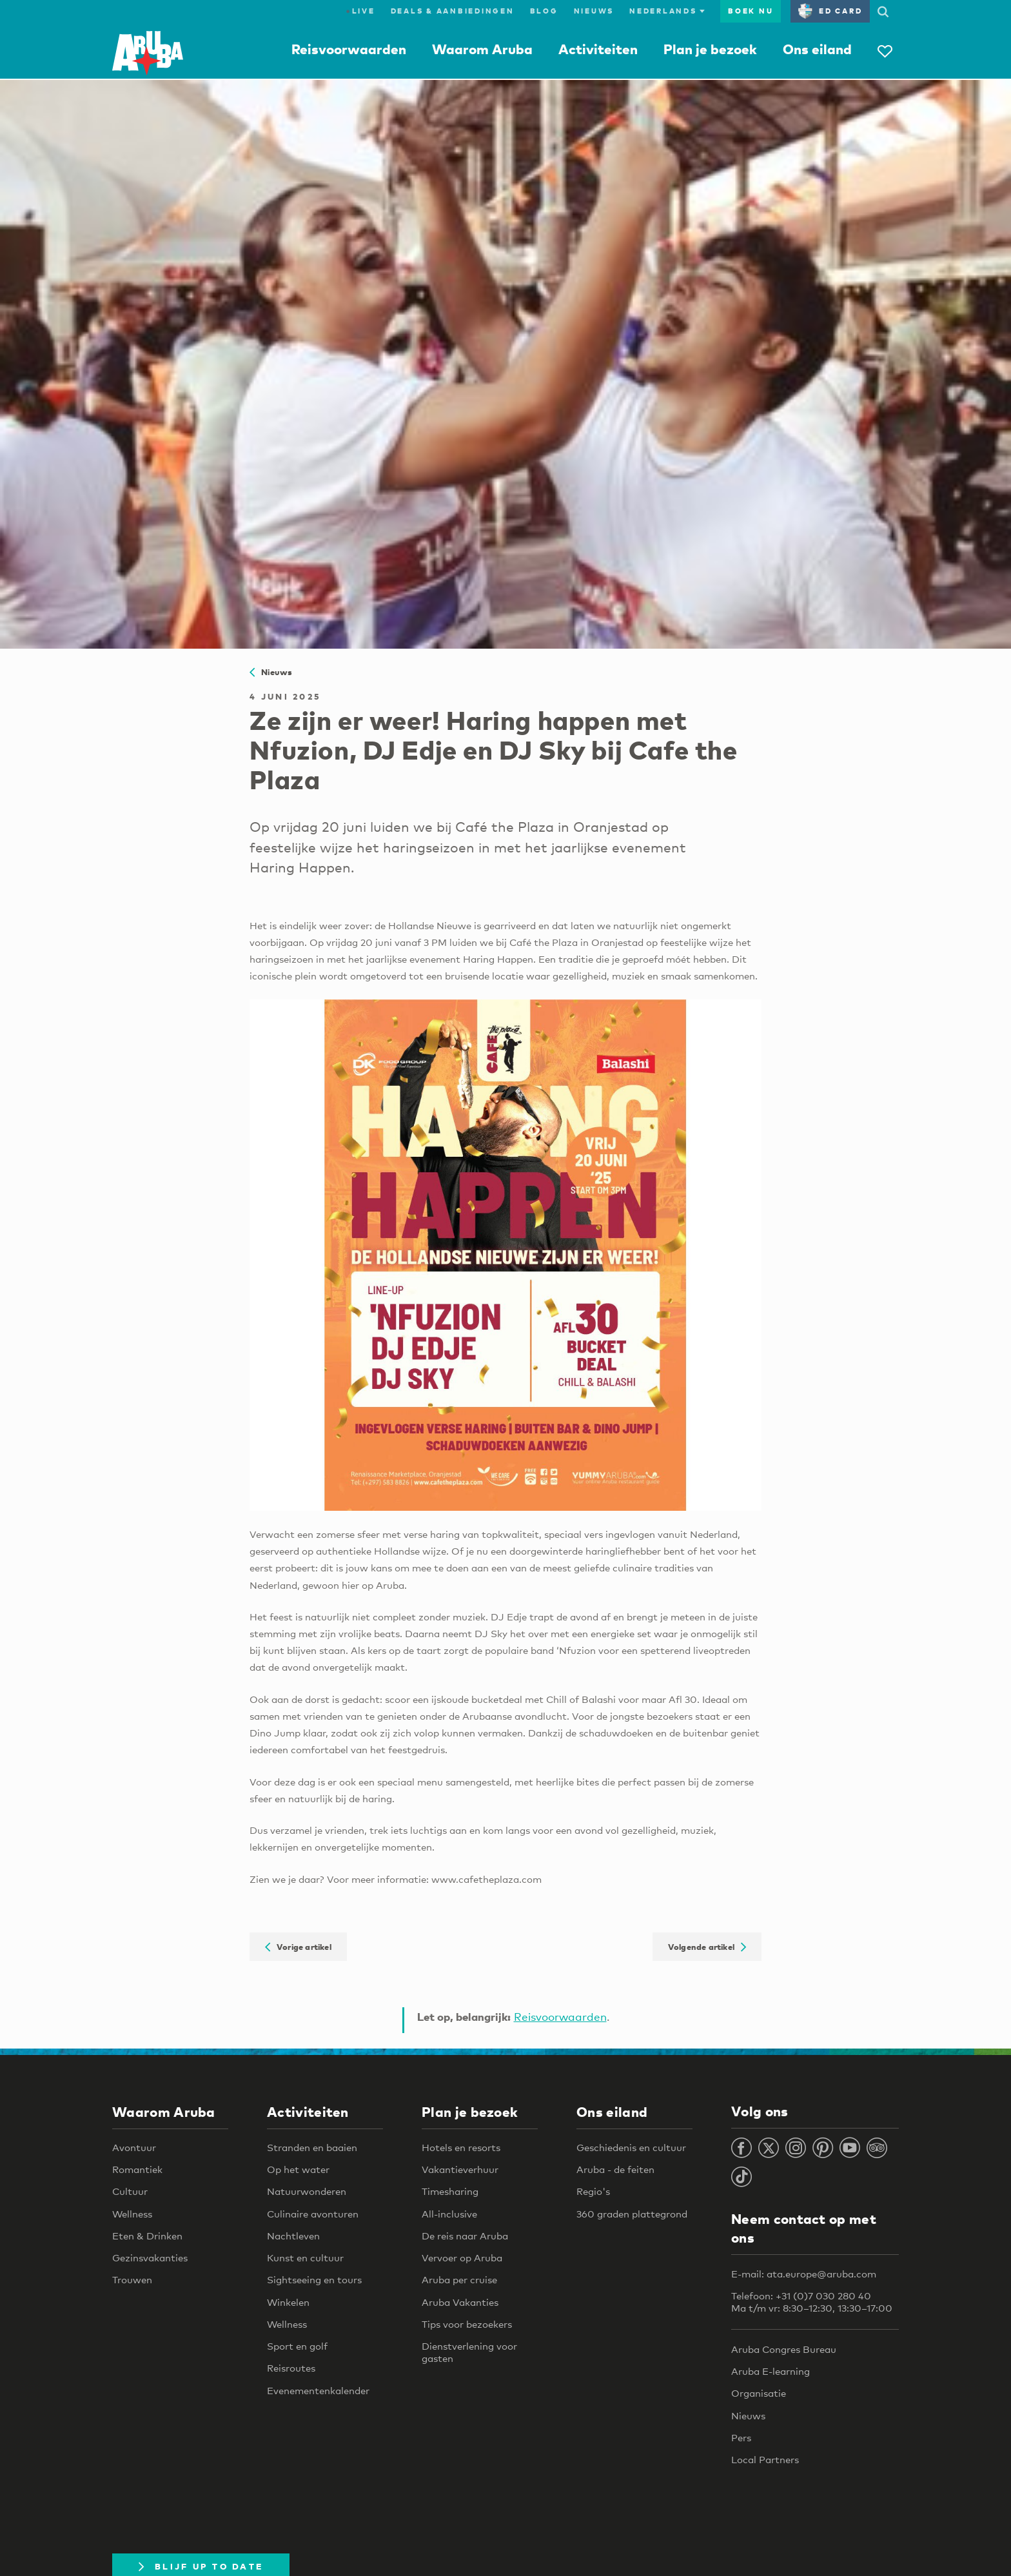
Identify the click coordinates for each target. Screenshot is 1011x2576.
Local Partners (765, 2459)
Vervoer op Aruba (462, 2257)
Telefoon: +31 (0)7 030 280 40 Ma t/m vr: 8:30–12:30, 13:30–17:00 (811, 2302)
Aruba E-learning (770, 2371)
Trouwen (132, 2279)
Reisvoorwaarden (348, 49)
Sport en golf (297, 2346)
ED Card (830, 11)
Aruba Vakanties (460, 2302)
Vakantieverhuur (460, 2169)
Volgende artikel (707, 1947)
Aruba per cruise (459, 2279)
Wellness (132, 2213)
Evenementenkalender (318, 2390)
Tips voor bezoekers (467, 2324)
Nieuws (594, 10)
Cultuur (130, 2191)
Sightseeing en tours (314, 2279)
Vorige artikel (298, 1947)
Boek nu (750, 10)
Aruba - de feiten (615, 2169)
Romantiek (137, 2169)
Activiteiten (598, 49)
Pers (741, 2437)
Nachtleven (293, 2235)
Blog (544, 10)
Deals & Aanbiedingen (453, 10)
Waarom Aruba (482, 49)
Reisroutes (291, 2368)
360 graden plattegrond (631, 2213)
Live (360, 10)
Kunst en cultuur (305, 2257)
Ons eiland (817, 49)
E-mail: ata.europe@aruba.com (803, 2273)
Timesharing (450, 2191)
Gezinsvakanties (150, 2257)
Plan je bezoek (710, 49)
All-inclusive (449, 2213)
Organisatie (758, 2393)
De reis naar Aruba (465, 2235)
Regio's (593, 2191)
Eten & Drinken (147, 2235)
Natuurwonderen (306, 2191)
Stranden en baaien (312, 2147)
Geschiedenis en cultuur (631, 2147)
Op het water (298, 2169)
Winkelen (288, 2302)
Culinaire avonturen (312, 2213)
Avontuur (134, 2147)
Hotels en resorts (461, 2147)
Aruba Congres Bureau (783, 2349)
